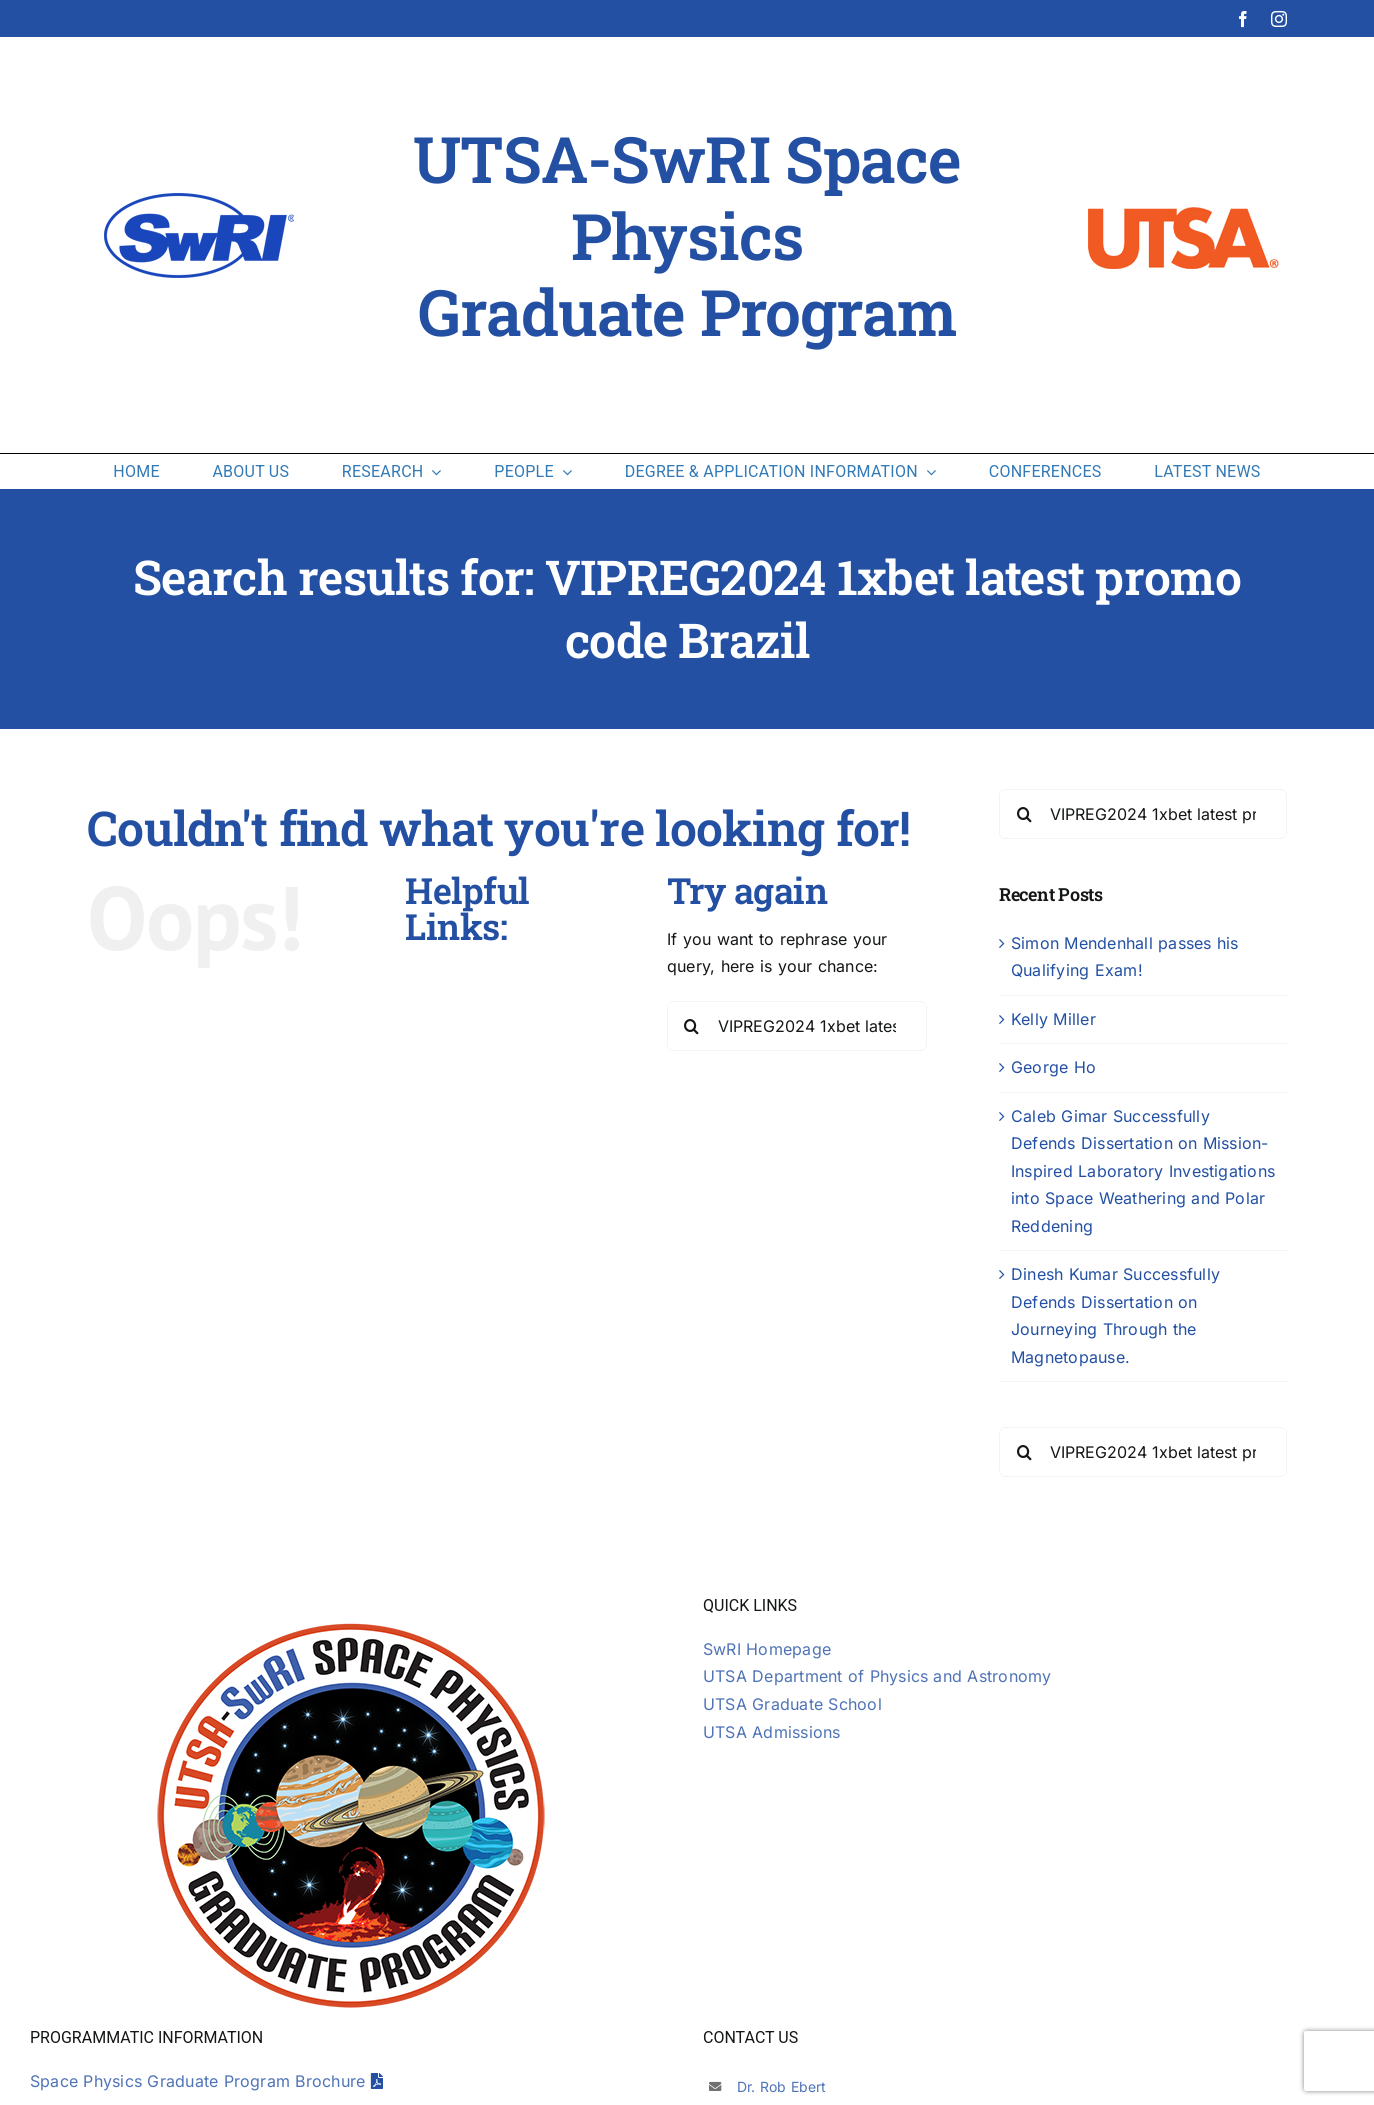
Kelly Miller (1053, 1019)
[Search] (692, 1026)
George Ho (1053, 1067)
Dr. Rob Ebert (782, 2086)
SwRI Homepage (767, 1649)
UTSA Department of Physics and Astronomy (877, 1676)
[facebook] (1243, 19)
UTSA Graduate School (792, 1704)
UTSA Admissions (772, 1732)
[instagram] (1279, 19)
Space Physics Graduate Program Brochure (206, 2081)
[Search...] (797, 1026)
